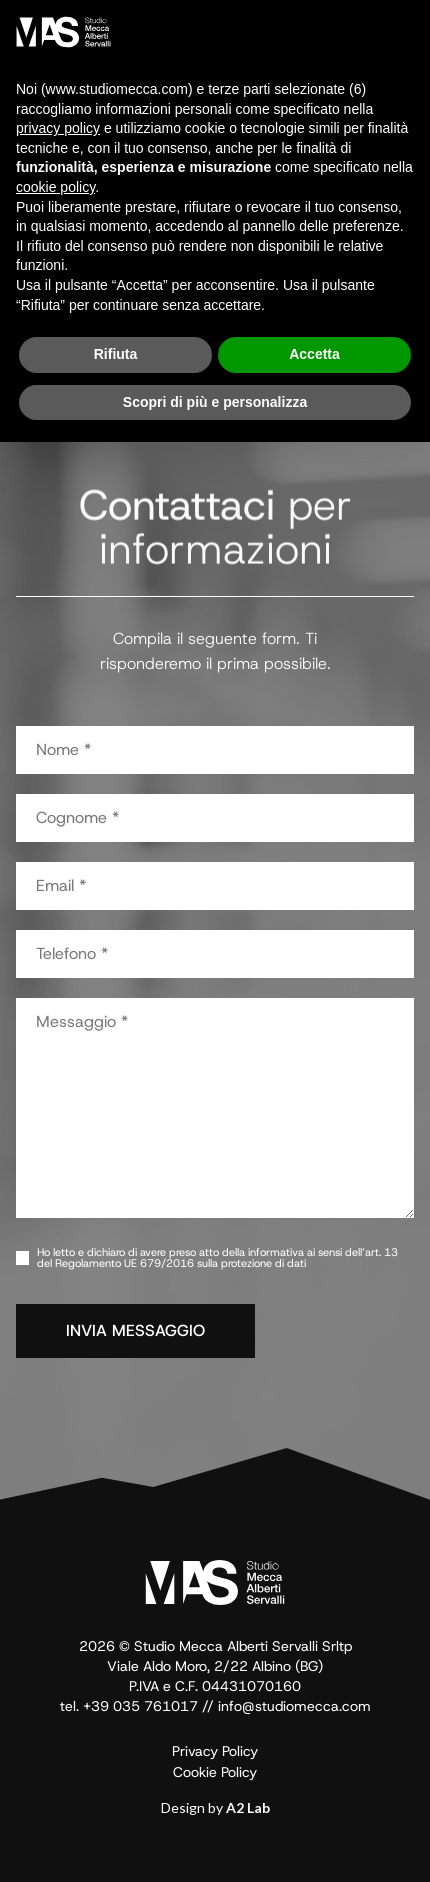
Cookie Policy (215, 1772)
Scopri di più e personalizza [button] (215, 402)
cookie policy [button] (55, 187)
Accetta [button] (314, 354)
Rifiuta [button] (116, 354)
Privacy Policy (215, 1751)
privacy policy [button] (58, 128)
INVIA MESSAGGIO (135, 1330)
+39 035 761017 (140, 1706)
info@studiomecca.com (294, 1706)
